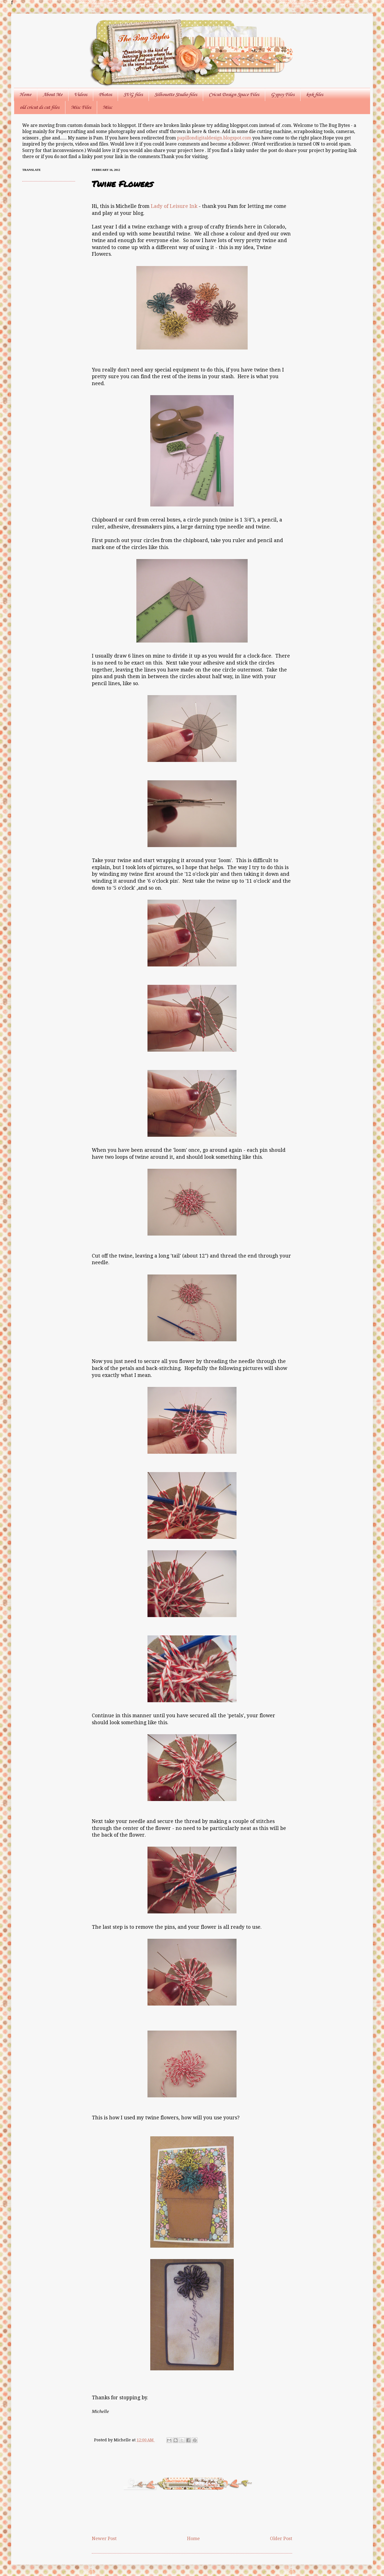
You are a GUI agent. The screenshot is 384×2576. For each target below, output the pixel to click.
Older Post (281, 2538)
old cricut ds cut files (39, 107)
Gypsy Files (282, 95)
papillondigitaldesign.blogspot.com (214, 138)
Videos (80, 95)
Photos (105, 95)
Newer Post (104, 2538)
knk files (314, 95)
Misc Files (81, 107)
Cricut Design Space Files (234, 95)
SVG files (133, 95)
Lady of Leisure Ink (174, 206)
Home (25, 95)
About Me (52, 95)
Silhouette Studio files (175, 95)
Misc (107, 107)
